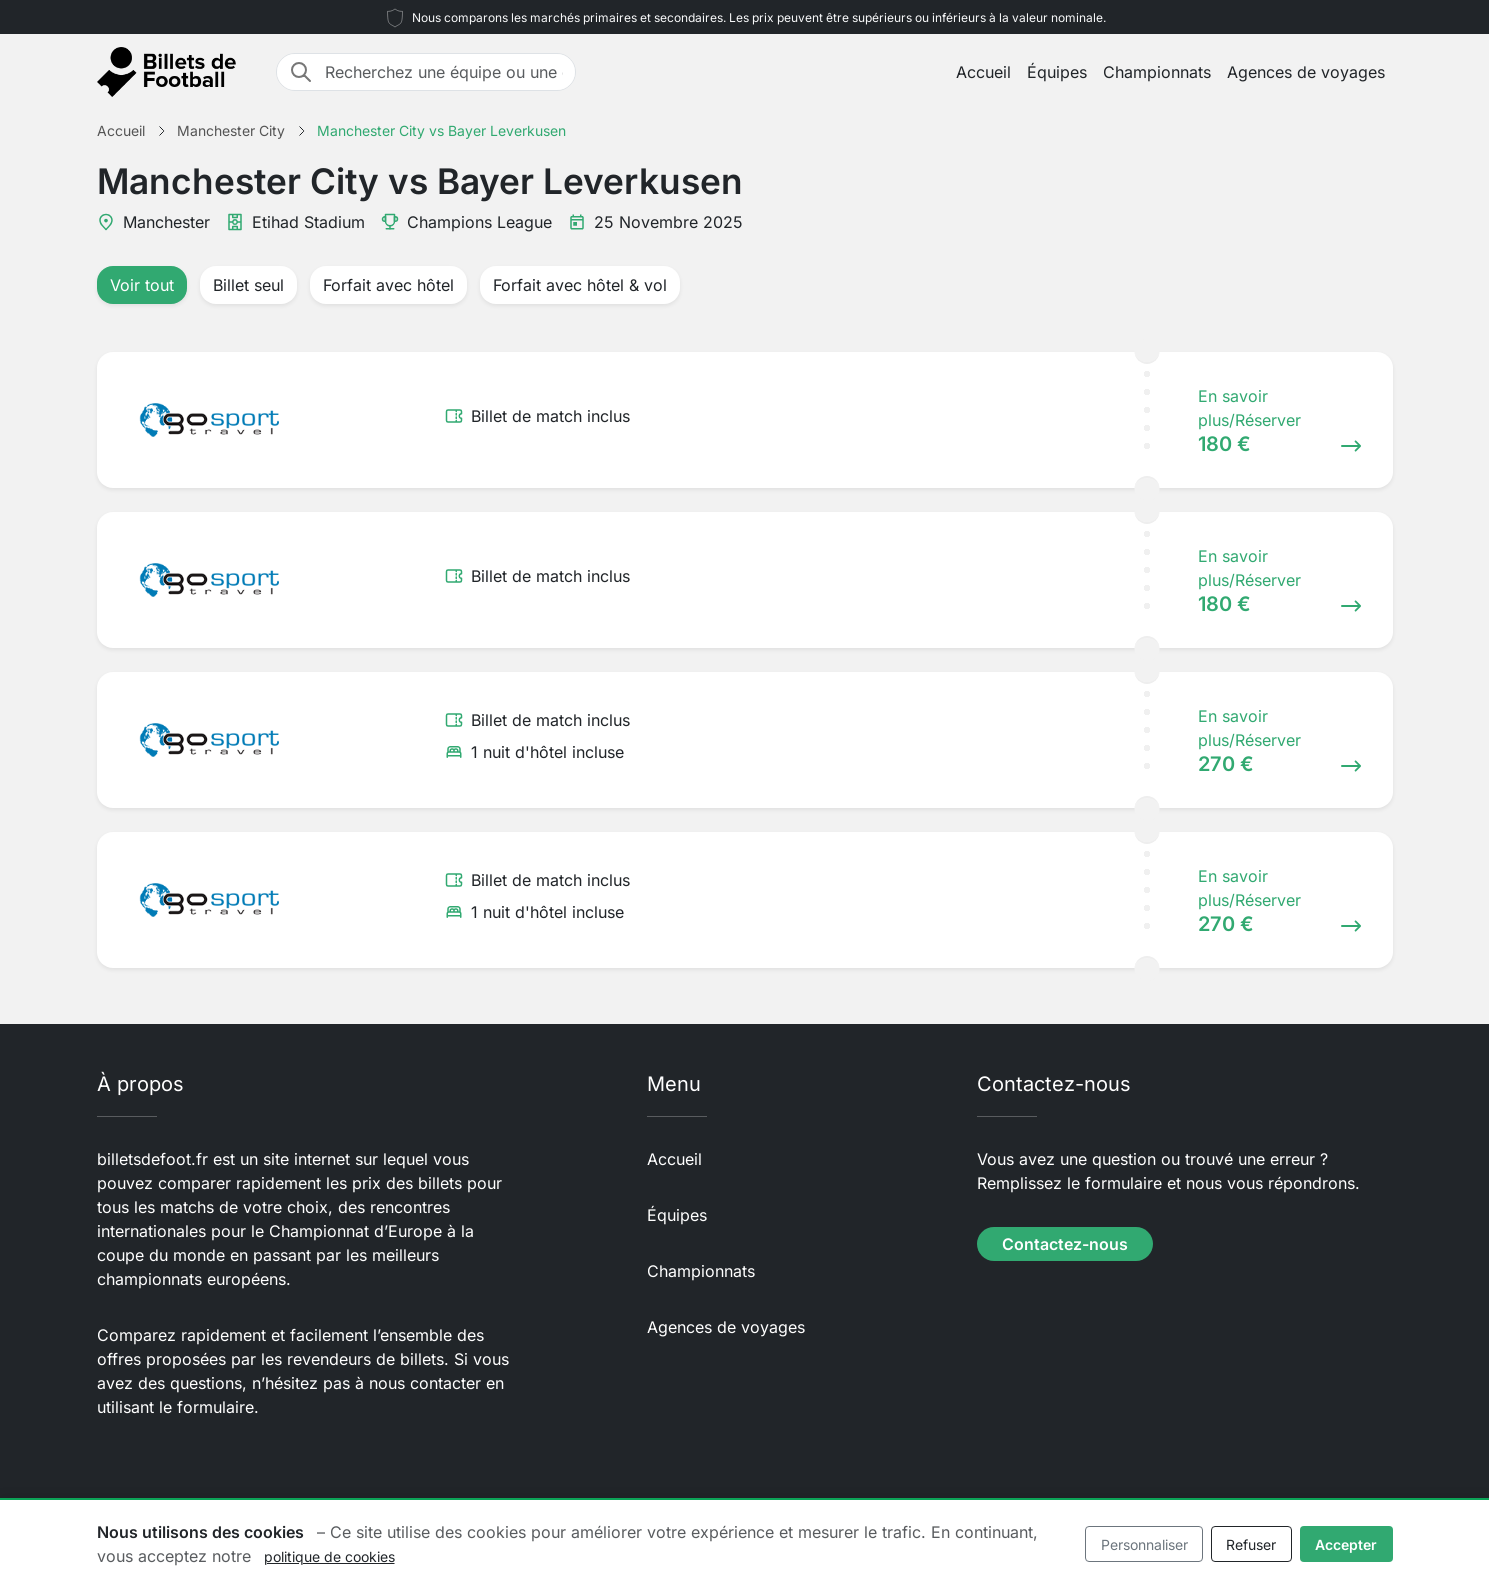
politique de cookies (329, 1556)
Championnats (1157, 72)
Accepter (1346, 1544)
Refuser (1251, 1544)
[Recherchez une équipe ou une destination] (444, 72)
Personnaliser (1144, 1544)
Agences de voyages (1306, 72)
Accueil (983, 72)
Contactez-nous (1065, 1244)
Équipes (1057, 72)
